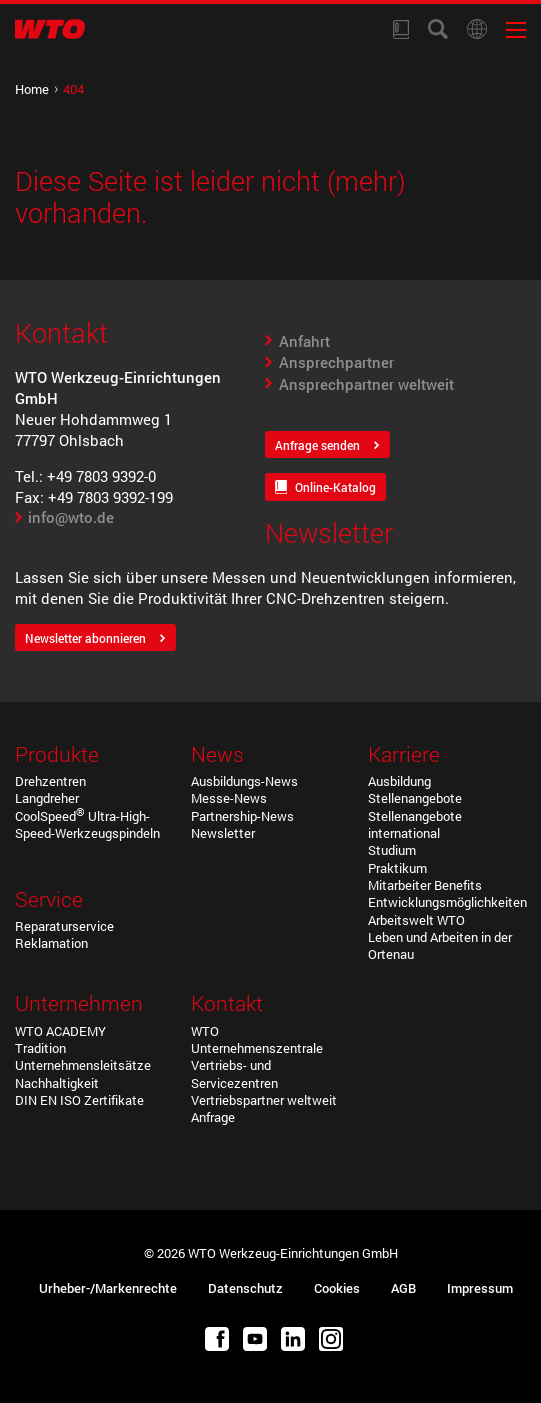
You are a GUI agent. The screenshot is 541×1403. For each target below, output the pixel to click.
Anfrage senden (317, 445)
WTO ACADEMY (60, 1031)
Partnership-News (242, 816)
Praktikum (397, 868)
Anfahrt (304, 341)
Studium (392, 850)
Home (32, 89)
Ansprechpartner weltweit (366, 384)
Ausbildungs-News (244, 781)
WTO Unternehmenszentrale (257, 1039)
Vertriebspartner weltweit (264, 1100)
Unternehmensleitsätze (83, 1065)
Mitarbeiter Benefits (425, 885)
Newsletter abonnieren (85, 638)
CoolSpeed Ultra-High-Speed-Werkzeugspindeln (87, 824)
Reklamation (51, 943)
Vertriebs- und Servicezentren (234, 1073)
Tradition (40, 1048)
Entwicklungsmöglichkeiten (447, 902)
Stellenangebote (415, 798)
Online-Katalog (335, 487)
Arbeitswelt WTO (416, 920)
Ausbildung (399, 781)
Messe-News (229, 798)
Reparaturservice (64, 926)
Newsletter (223, 833)
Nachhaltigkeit (57, 1083)
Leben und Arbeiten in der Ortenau (440, 945)
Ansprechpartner (336, 362)
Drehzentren (50, 781)
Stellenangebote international (415, 824)
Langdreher (47, 798)
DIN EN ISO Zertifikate (79, 1100)
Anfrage (213, 1117)
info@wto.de (71, 517)
